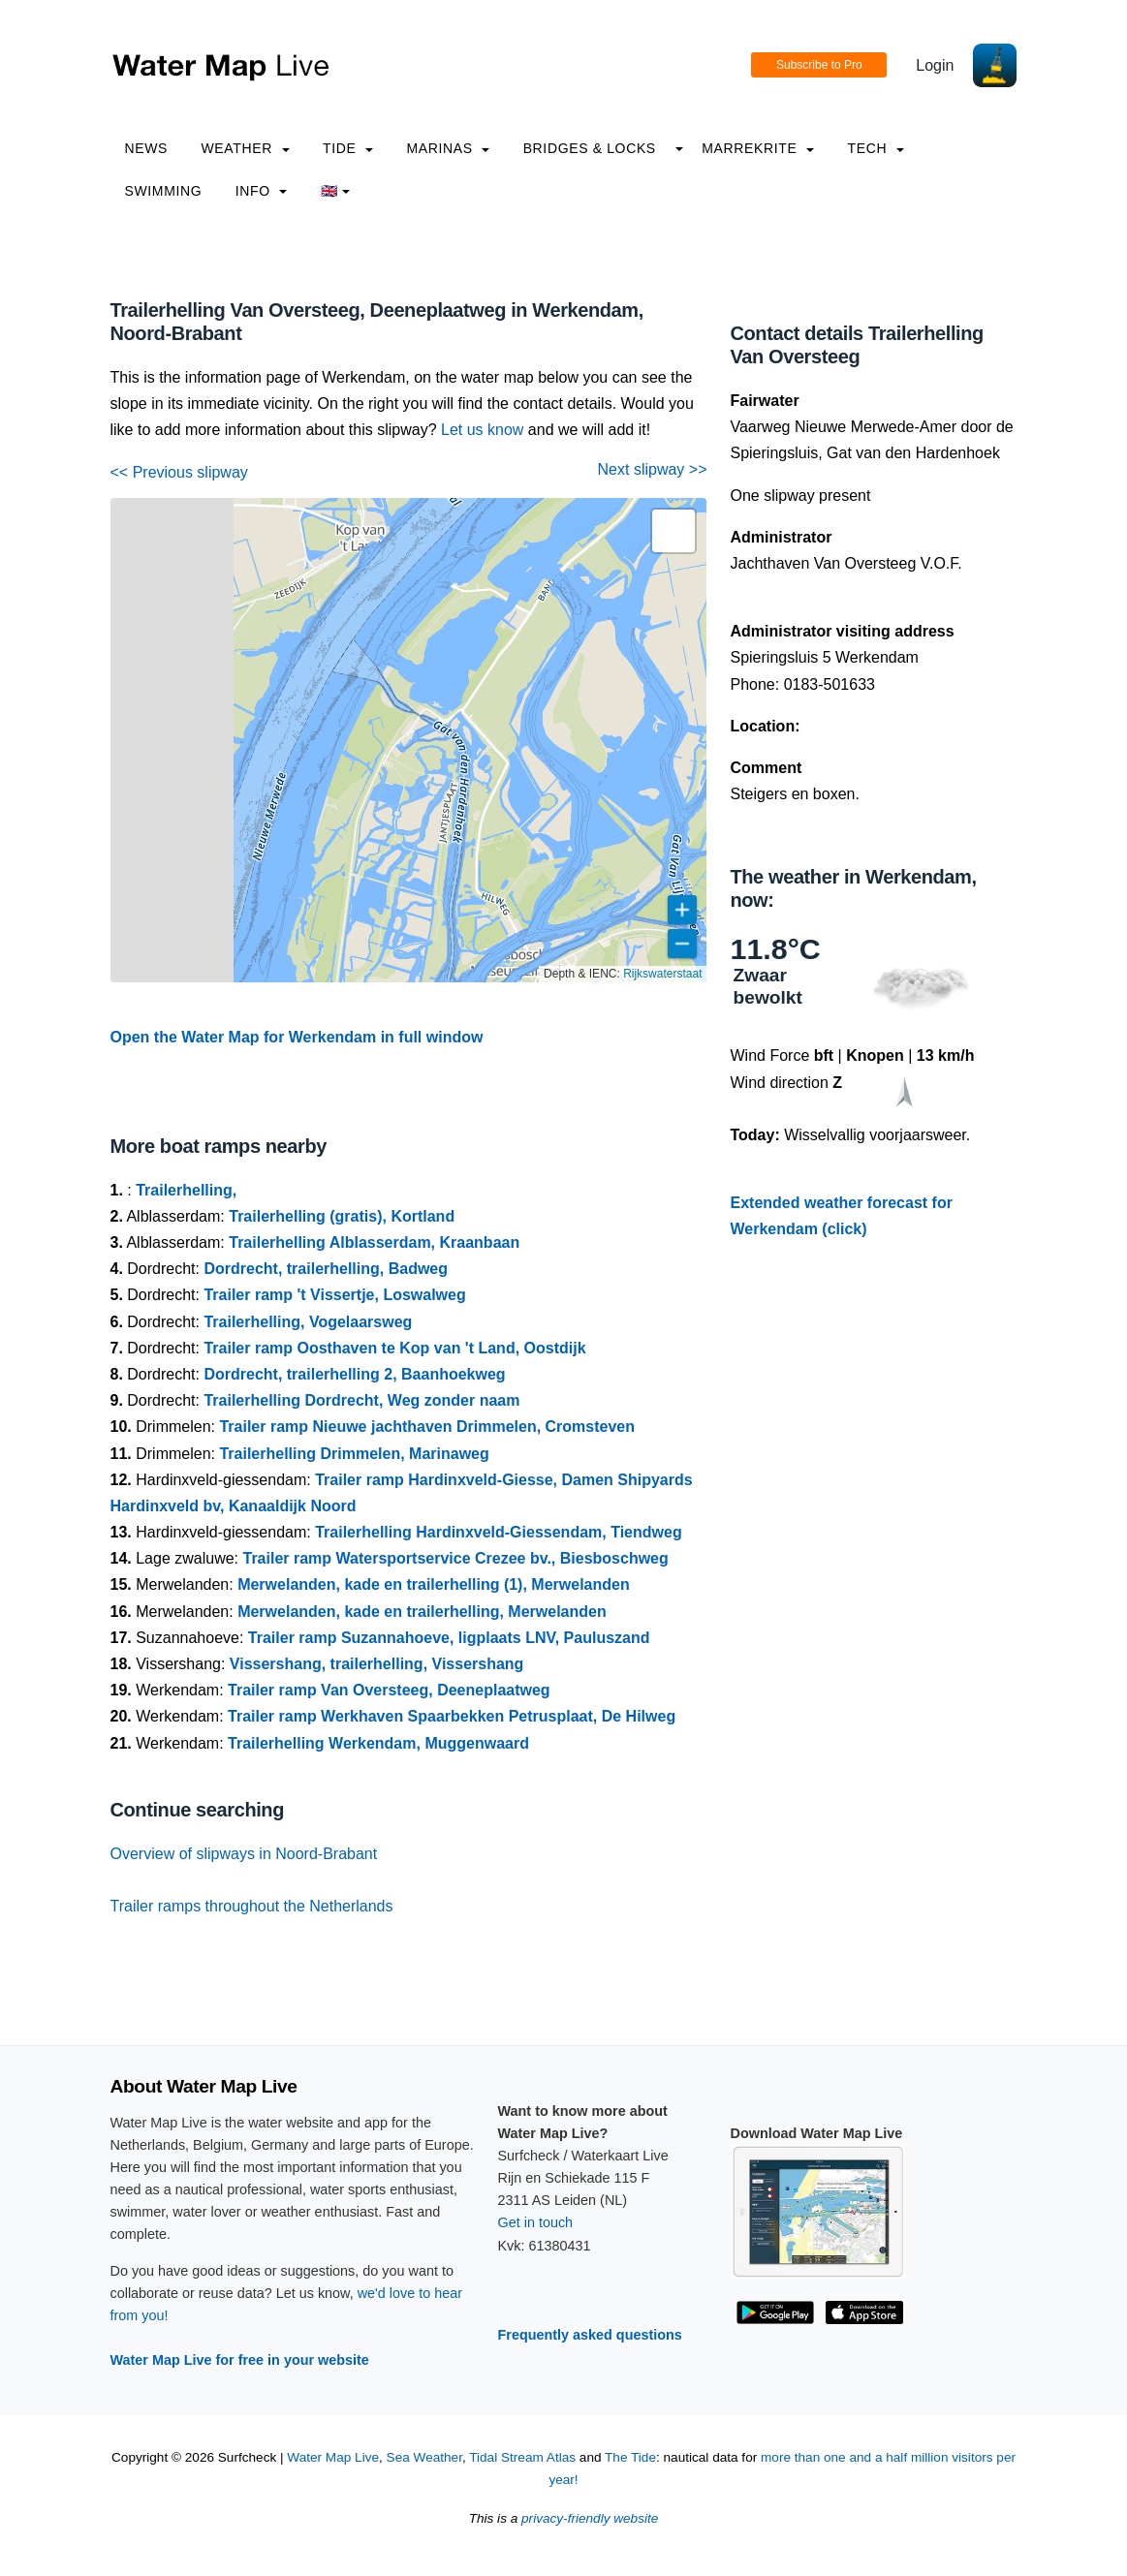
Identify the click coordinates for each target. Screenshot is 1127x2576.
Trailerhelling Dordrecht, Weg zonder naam (361, 1400)
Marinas (447, 148)
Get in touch (536, 2222)
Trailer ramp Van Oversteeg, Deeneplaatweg (389, 1690)
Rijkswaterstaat (662, 973)
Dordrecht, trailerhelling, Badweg (325, 1268)
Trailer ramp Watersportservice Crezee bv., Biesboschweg (455, 1558)
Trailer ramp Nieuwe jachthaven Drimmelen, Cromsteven (427, 1426)
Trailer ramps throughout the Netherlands (251, 1906)
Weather (246, 148)
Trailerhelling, (186, 1190)
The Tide (630, 2457)
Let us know (482, 429)
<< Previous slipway (179, 472)
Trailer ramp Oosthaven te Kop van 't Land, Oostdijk (394, 1348)
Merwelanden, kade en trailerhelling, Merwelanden (422, 1611)
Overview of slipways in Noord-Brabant (244, 1854)
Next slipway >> (652, 469)
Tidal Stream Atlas (522, 2457)
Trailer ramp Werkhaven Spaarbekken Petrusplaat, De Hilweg (451, 1716)
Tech (875, 148)
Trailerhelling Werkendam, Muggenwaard (378, 1743)
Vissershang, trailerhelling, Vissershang (377, 1664)
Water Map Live (333, 2457)
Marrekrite (758, 148)
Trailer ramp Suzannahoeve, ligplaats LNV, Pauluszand (449, 1637)
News (147, 148)
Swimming (164, 191)
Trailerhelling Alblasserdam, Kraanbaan (374, 1242)
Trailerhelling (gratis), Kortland (341, 1216)
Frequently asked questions (590, 2335)
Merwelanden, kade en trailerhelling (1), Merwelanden (433, 1584)
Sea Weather (424, 2457)
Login (935, 65)
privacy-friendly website (589, 2518)
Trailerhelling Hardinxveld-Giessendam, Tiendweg (498, 1532)
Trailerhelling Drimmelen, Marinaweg (353, 1453)
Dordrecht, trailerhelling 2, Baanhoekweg (354, 1374)
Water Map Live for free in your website (239, 2360)
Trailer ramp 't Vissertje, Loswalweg (334, 1295)
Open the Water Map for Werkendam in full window (297, 1037)
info (261, 191)
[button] (673, 531)
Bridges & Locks (589, 148)
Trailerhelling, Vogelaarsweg (307, 1322)
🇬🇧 (336, 191)
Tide (348, 148)
